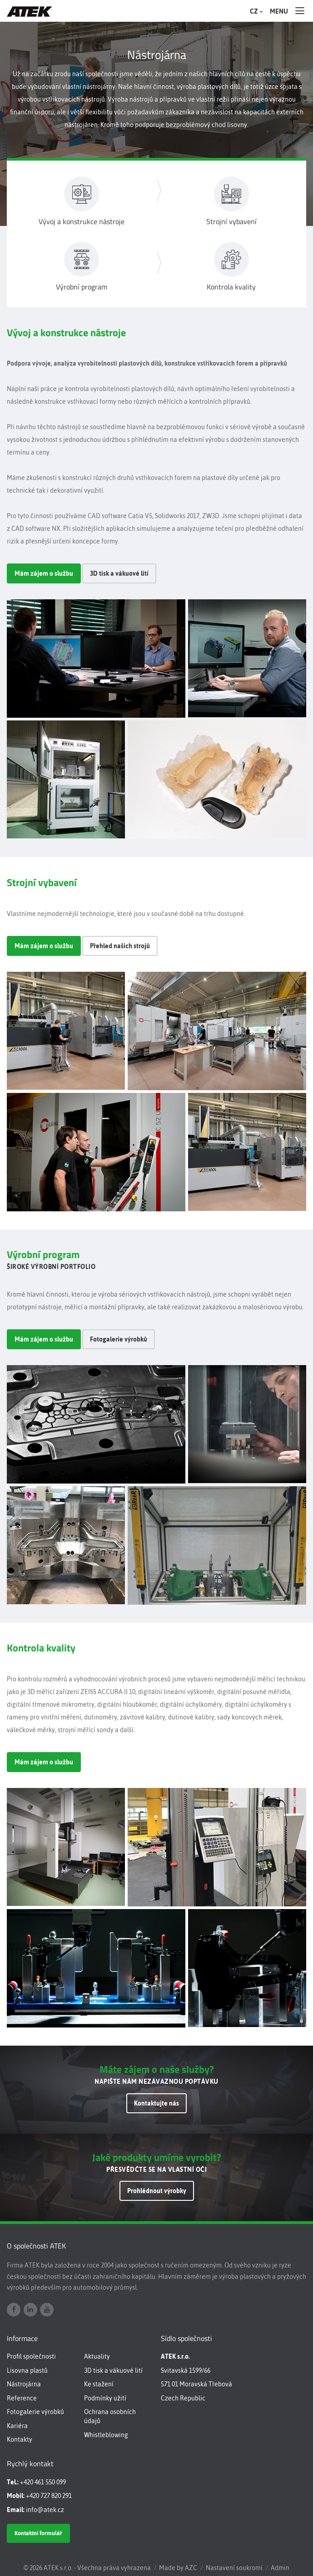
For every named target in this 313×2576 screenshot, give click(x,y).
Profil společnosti (31, 2356)
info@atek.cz (45, 2509)
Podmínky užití (105, 2398)
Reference (22, 2398)
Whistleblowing (106, 2435)
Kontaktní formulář (38, 2533)
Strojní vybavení (231, 222)
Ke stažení (99, 2384)
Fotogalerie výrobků (118, 1339)
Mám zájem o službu (44, 573)
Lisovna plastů (27, 2370)
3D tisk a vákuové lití (119, 573)
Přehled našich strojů (120, 946)
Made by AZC (178, 2567)
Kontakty (19, 2439)
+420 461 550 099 (43, 2482)
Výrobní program (81, 287)
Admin (280, 2567)
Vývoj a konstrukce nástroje (81, 222)
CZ (255, 11)
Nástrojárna (24, 2384)
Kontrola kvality (231, 287)
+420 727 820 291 (49, 2495)
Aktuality (97, 2356)
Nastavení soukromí (234, 2567)
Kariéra (17, 2425)
